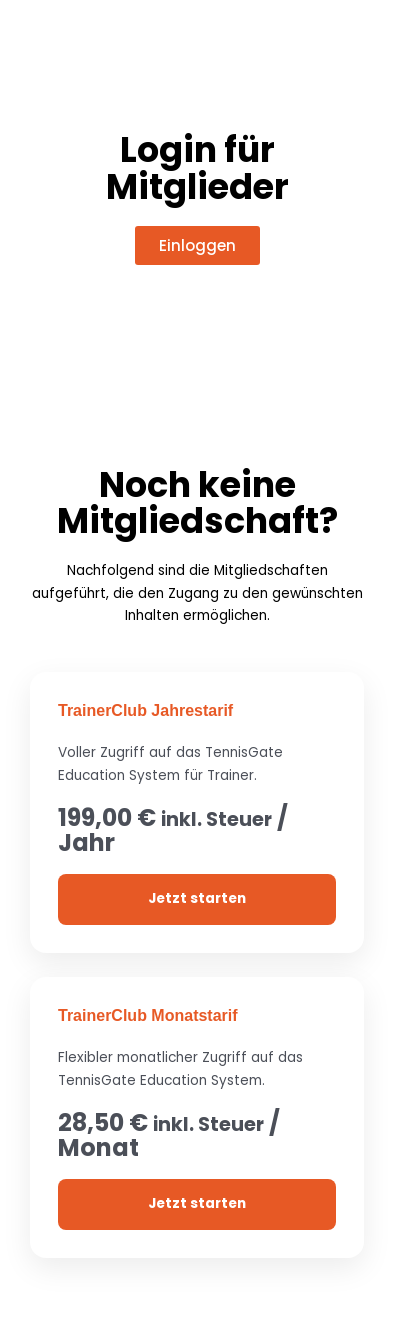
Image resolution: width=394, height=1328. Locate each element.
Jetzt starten (197, 898)
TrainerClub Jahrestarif (145, 710)
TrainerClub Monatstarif (148, 1015)
